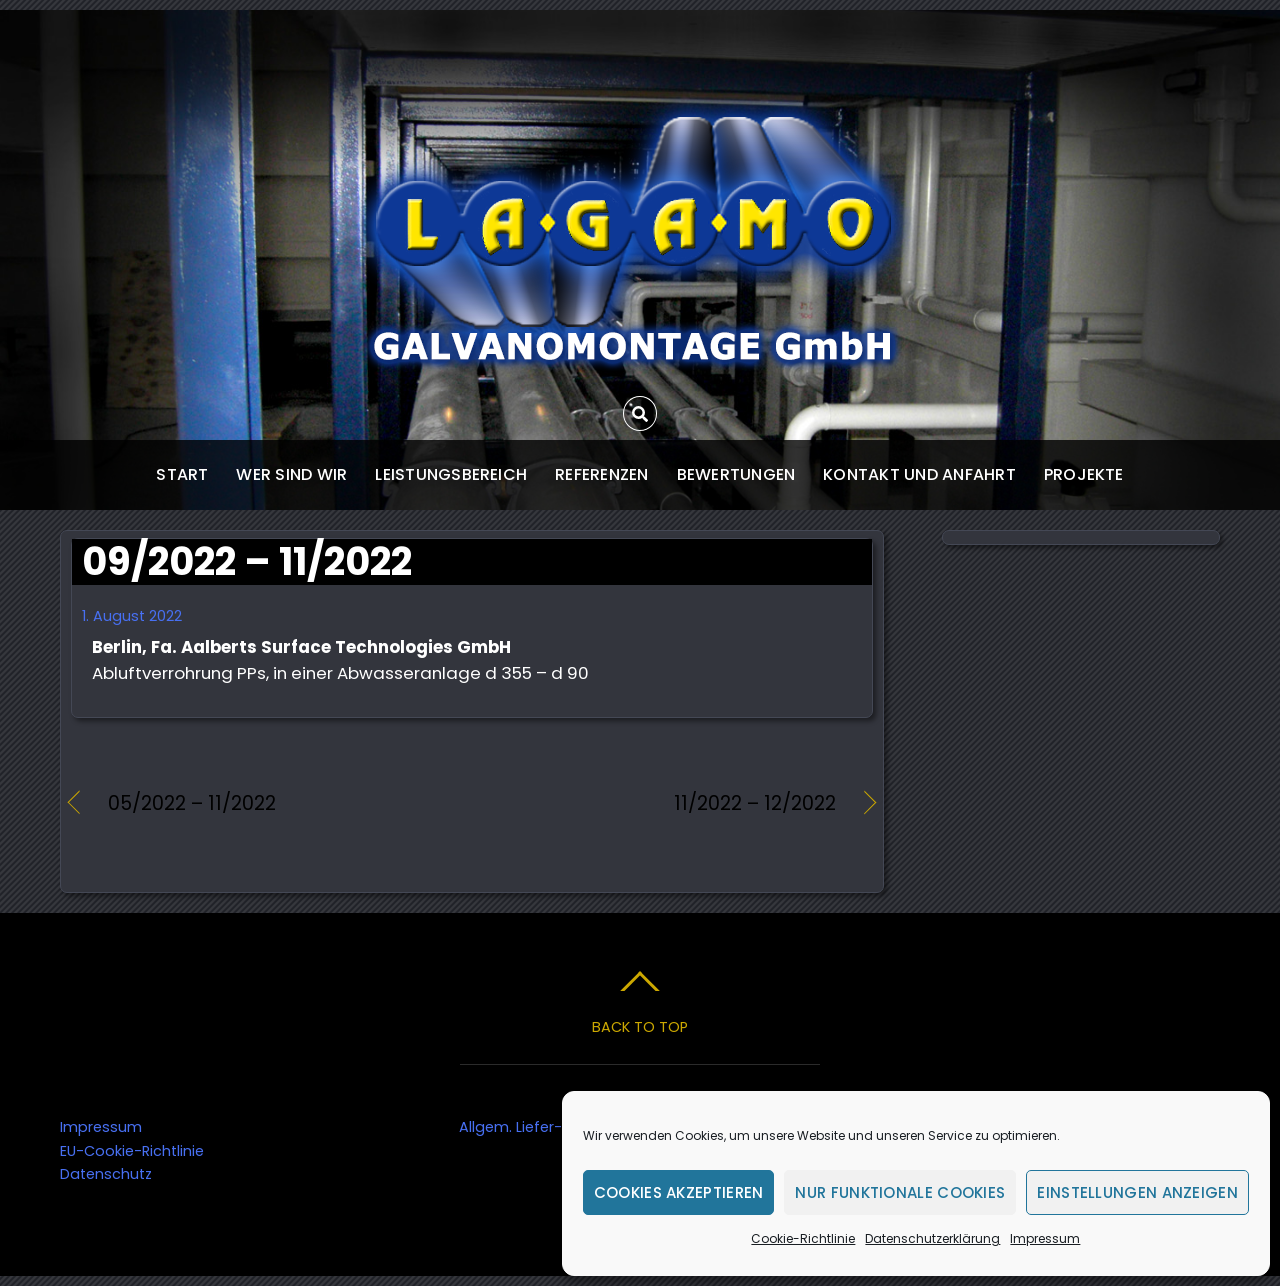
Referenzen (601, 474)
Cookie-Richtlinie (803, 1238)
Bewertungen (736, 474)
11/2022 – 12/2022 (666, 804)
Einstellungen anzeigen (1137, 1192)
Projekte (1084, 474)
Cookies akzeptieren (679, 1192)
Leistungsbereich (451, 474)
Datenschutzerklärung (932, 1238)
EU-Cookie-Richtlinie (132, 1151)
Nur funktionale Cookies (900, 1192)
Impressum (1045, 1238)
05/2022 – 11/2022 (192, 804)
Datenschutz (106, 1174)
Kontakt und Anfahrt (919, 474)
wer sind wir (291, 474)
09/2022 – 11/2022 (247, 561)
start (182, 474)
